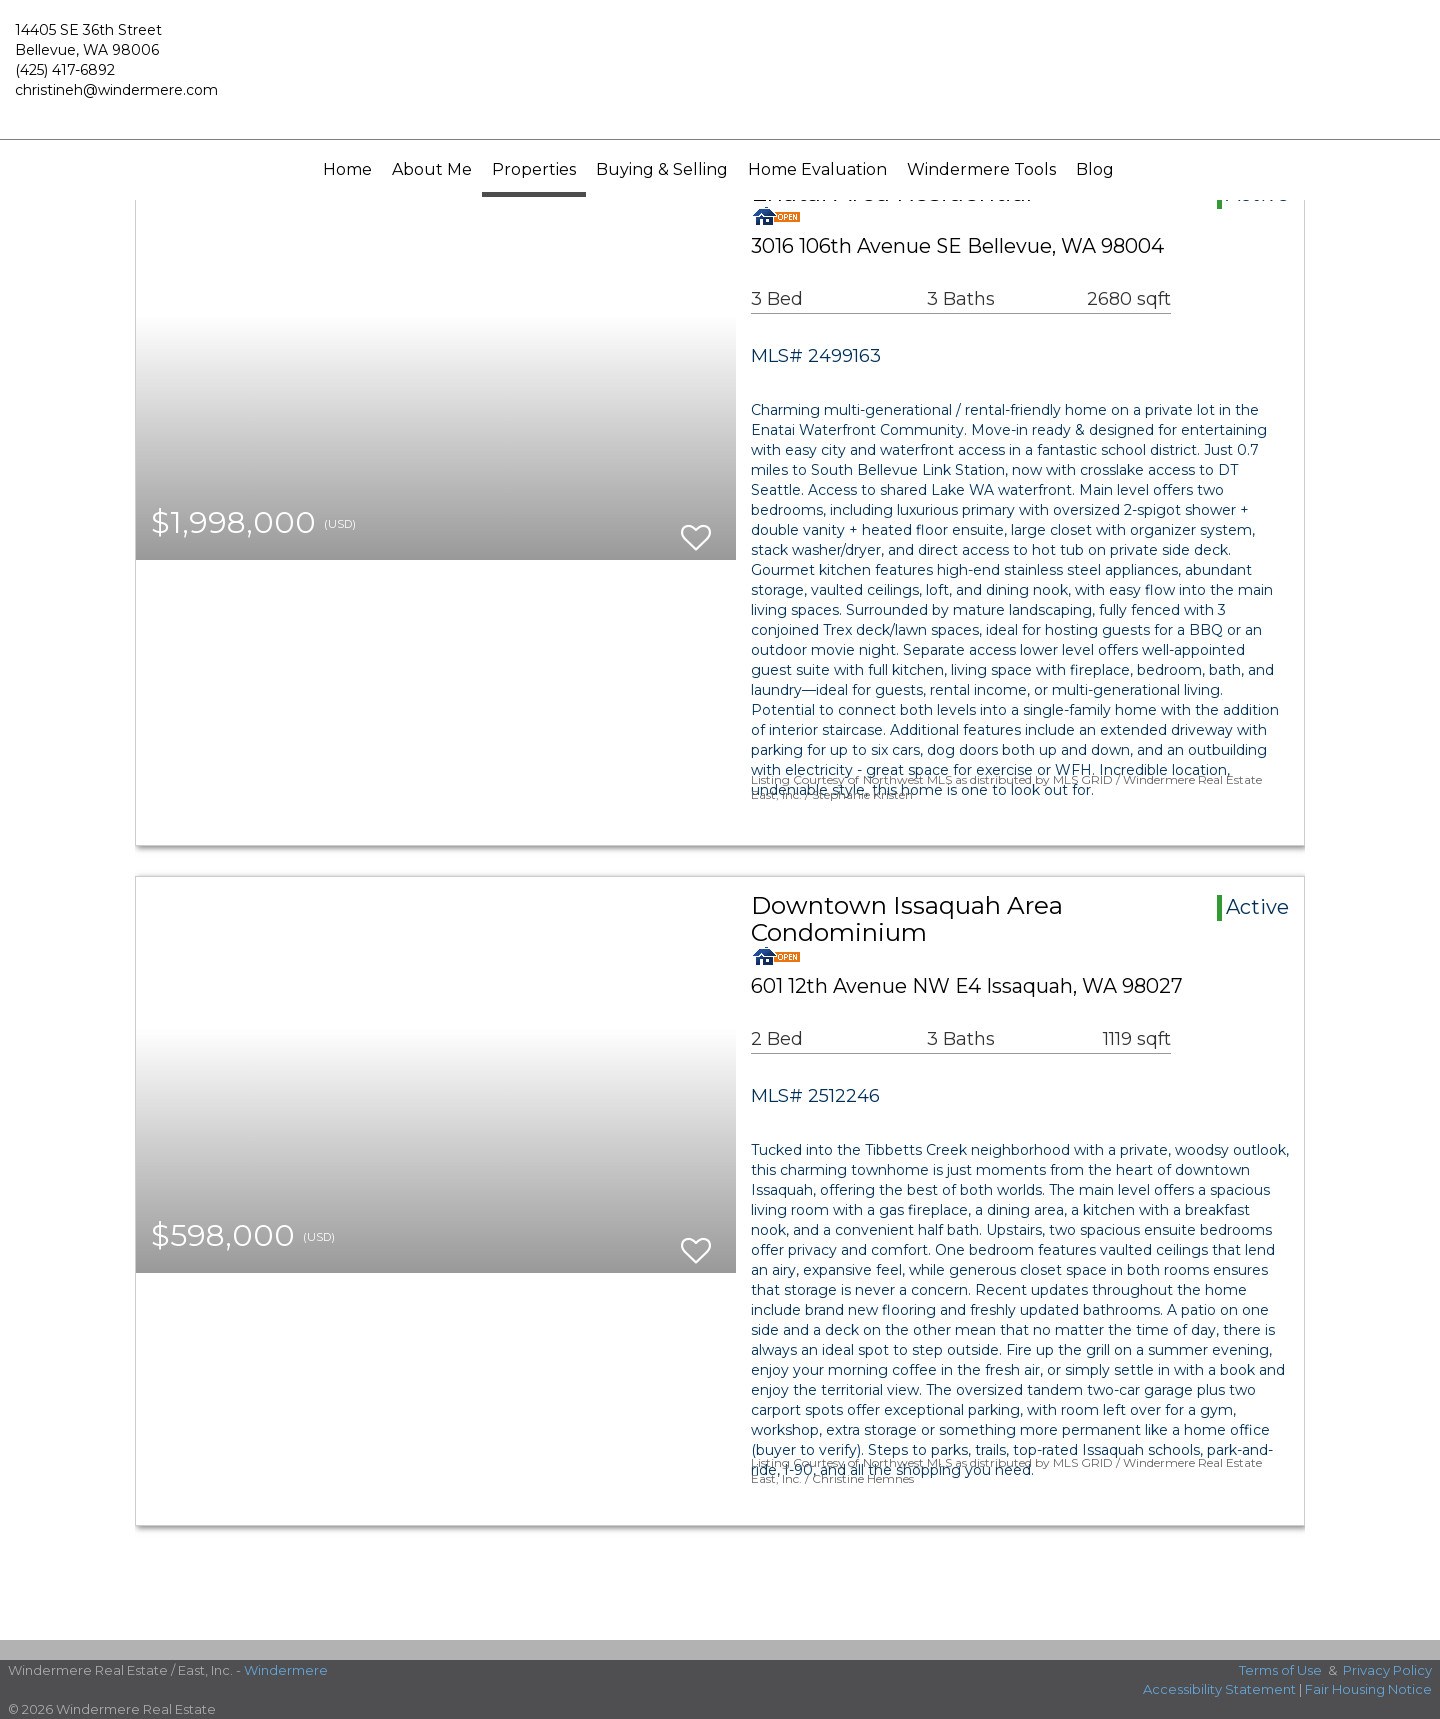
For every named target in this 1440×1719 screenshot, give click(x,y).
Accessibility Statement (1219, 1689)
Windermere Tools (981, 169)
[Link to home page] (720, 70)
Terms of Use (1280, 1670)
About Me (432, 169)
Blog (1095, 169)
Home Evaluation (817, 169)
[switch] (696, 528)
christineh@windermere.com (116, 90)
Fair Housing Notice (1368, 1689)
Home (347, 169)
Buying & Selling (662, 169)
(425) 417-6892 (65, 70)
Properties (534, 169)
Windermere (286, 1670)
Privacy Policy (1387, 1670)
